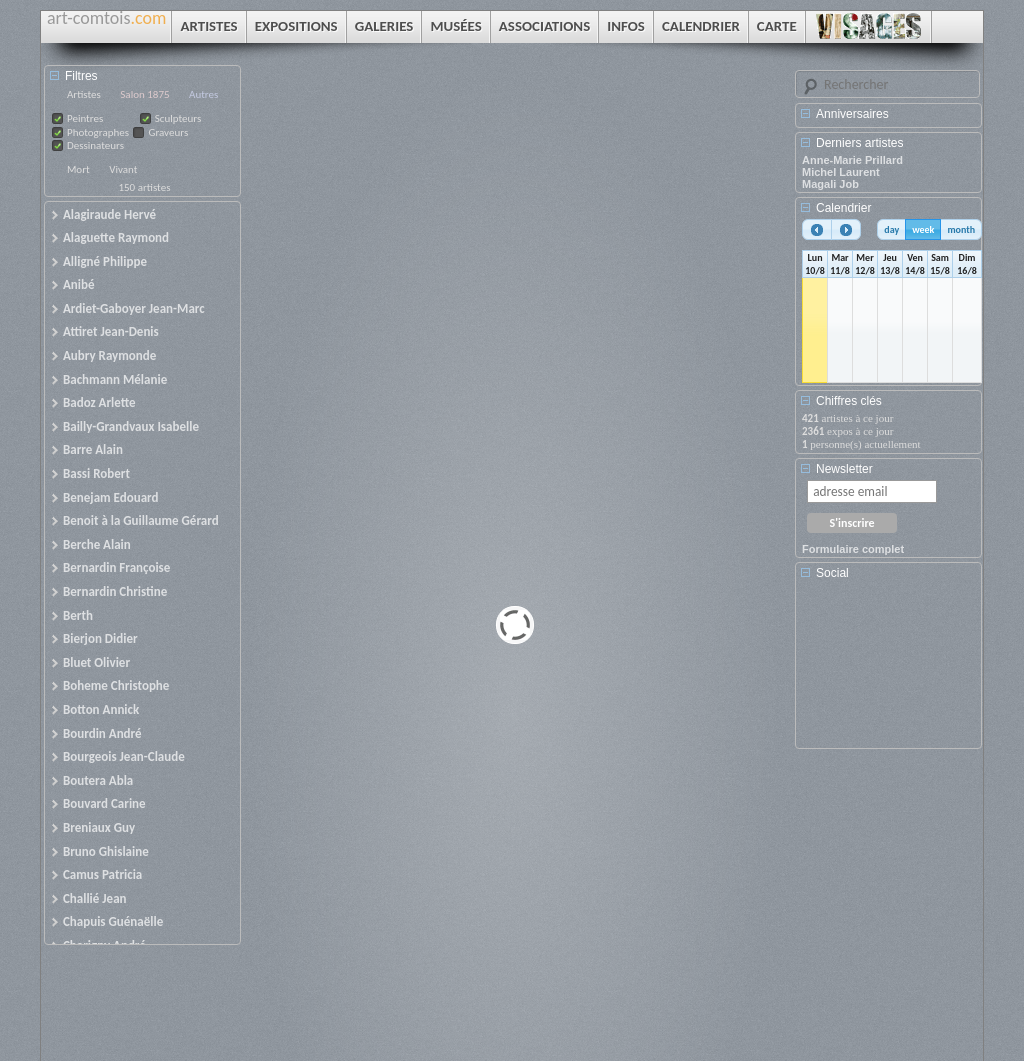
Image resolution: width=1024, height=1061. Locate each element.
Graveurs (168, 132)
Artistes (84, 94)
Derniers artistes (859, 143)
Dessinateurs (95, 145)
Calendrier (843, 208)
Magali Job (830, 184)
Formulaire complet (853, 549)
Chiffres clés (849, 401)
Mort (78, 169)
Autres (203, 94)
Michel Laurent (841, 172)
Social (832, 573)
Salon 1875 (144, 94)
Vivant (123, 169)
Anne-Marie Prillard (852, 160)
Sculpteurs (178, 118)
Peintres (85, 118)
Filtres (81, 76)
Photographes (98, 132)
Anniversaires (852, 114)
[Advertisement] (892, 671)
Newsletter (844, 469)
